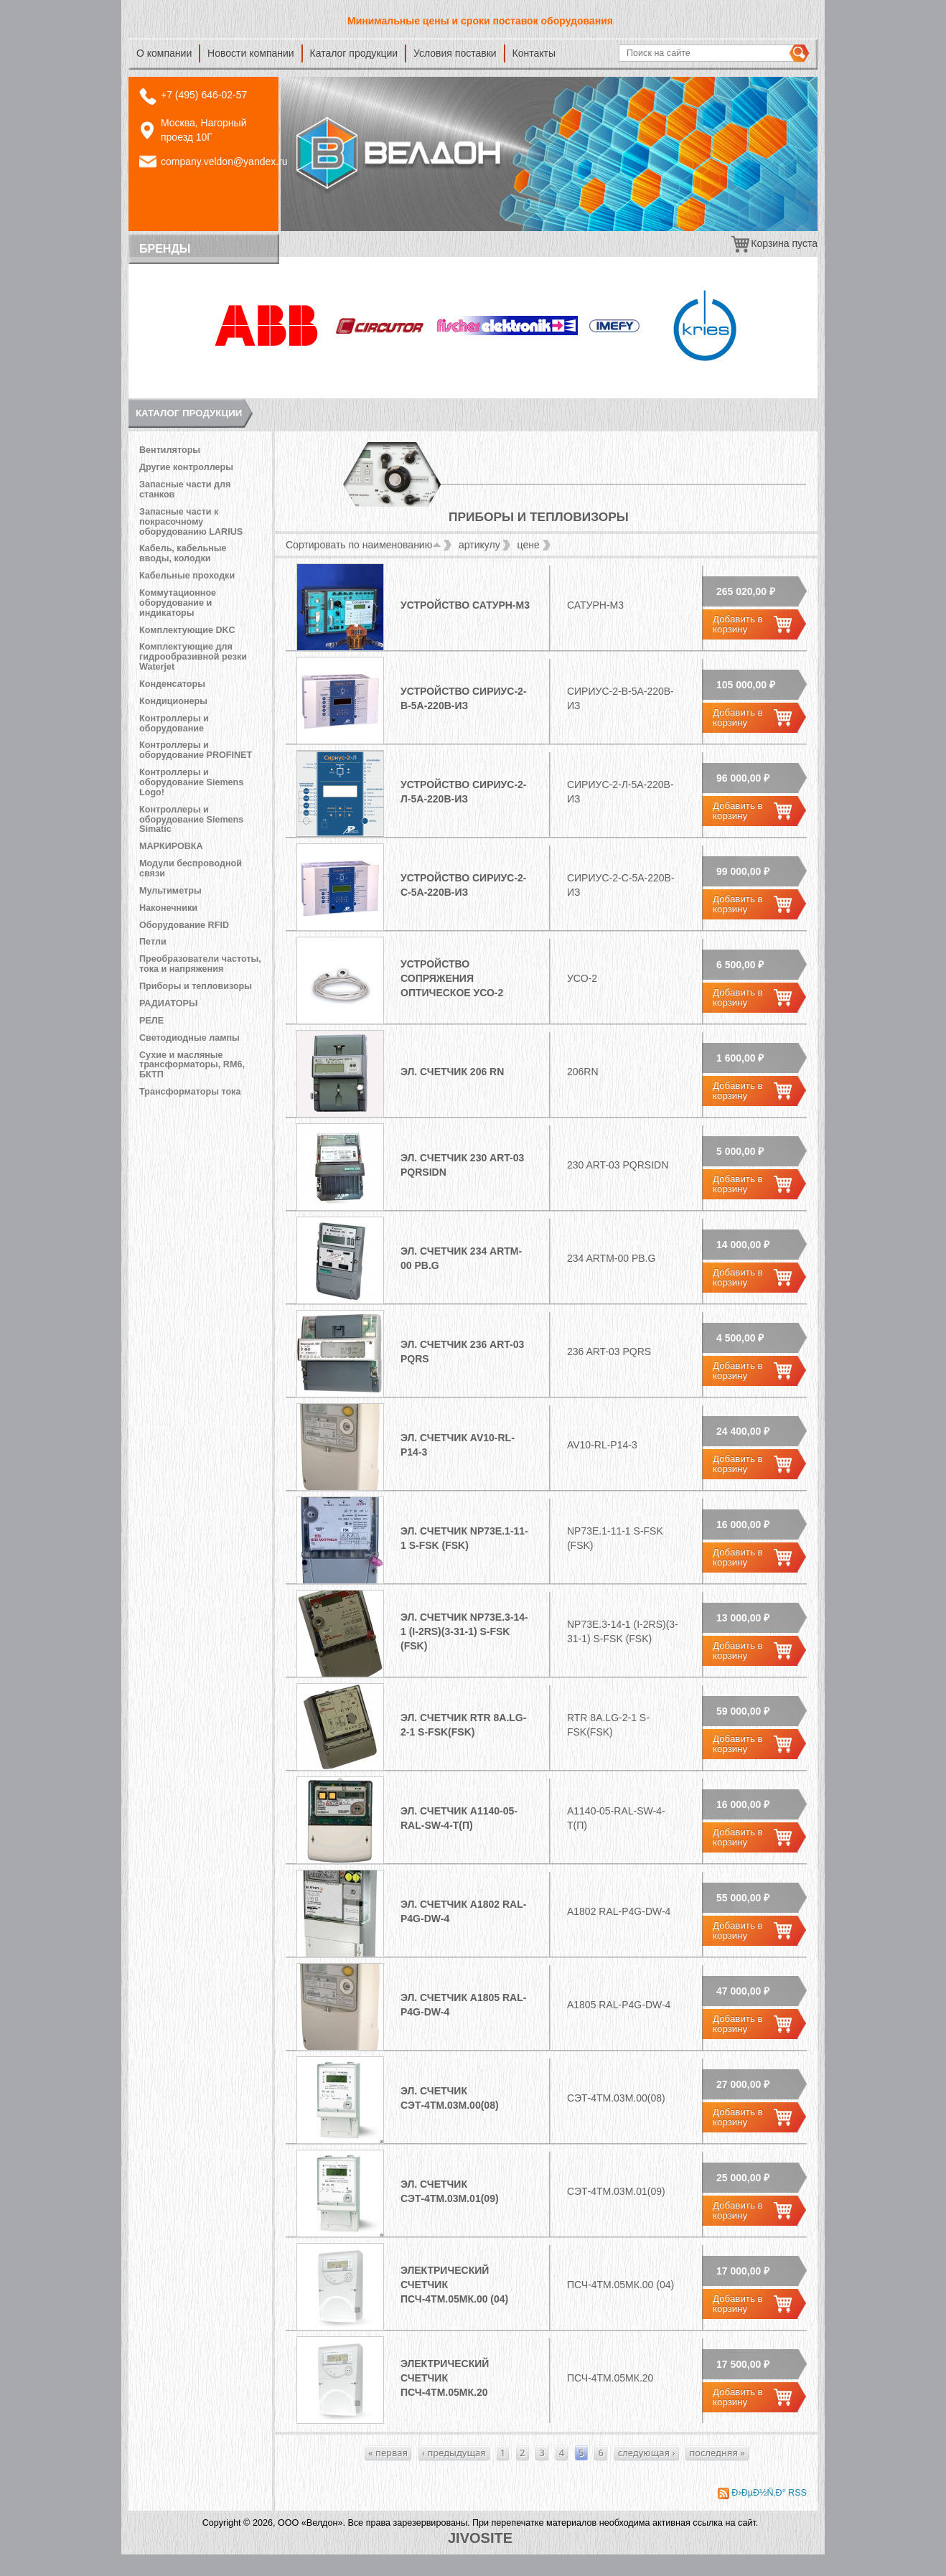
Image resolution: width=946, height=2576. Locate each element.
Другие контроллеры (186, 467)
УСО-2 (582, 978)
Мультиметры (170, 891)
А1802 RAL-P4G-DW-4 (618, 1911)
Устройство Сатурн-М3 (465, 605)
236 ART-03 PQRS (609, 1351)
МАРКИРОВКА (171, 846)
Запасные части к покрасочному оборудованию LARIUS (191, 522)
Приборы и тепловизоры (195, 986)
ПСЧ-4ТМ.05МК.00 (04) (620, 2284)
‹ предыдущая (454, 2452)
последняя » (717, 2452)
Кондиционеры (173, 701)
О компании (164, 53)
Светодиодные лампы (189, 1038)
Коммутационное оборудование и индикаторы (177, 603)
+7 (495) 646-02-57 (204, 94)
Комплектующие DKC (187, 630)
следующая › (646, 2452)
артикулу (479, 545)
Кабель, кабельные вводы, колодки (183, 553)
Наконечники (168, 908)
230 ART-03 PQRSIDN (617, 1165)
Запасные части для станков (184, 489)
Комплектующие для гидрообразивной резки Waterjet (193, 657)
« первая (388, 2452)
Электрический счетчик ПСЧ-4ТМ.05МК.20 (445, 2378)
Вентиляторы (169, 450)
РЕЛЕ (151, 1021)
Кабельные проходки (187, 576)
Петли (153, 942)
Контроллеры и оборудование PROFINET (195, 750)
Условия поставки (455, 53)
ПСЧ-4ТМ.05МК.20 (610, 2378)
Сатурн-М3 (595, 605)
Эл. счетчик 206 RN (452, 1071)
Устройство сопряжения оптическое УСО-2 (452, 978)
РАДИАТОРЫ (168, 1003)
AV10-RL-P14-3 (602, 1445)
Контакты (534, 53)
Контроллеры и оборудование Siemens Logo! (191, 782)
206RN (583, 1071)
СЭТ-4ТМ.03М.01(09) (616, 2191)
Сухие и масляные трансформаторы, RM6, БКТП (192, 1065)
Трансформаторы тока (189, 1092)
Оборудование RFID (184, 925)
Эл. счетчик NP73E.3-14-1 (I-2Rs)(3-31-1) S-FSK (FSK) (464, 1631)
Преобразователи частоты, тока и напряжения (200, 964)
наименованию (401, 545)
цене (529, 545)
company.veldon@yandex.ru (224, 161)
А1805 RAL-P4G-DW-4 (618, 2004)
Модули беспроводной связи (190, 868)
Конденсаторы (172, 684)
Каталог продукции (354, 53)
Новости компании (250, 53)
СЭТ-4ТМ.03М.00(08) (616, 2098)
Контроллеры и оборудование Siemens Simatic (191, 820)
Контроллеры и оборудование (174, 723)
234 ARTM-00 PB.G (611, 1258)
